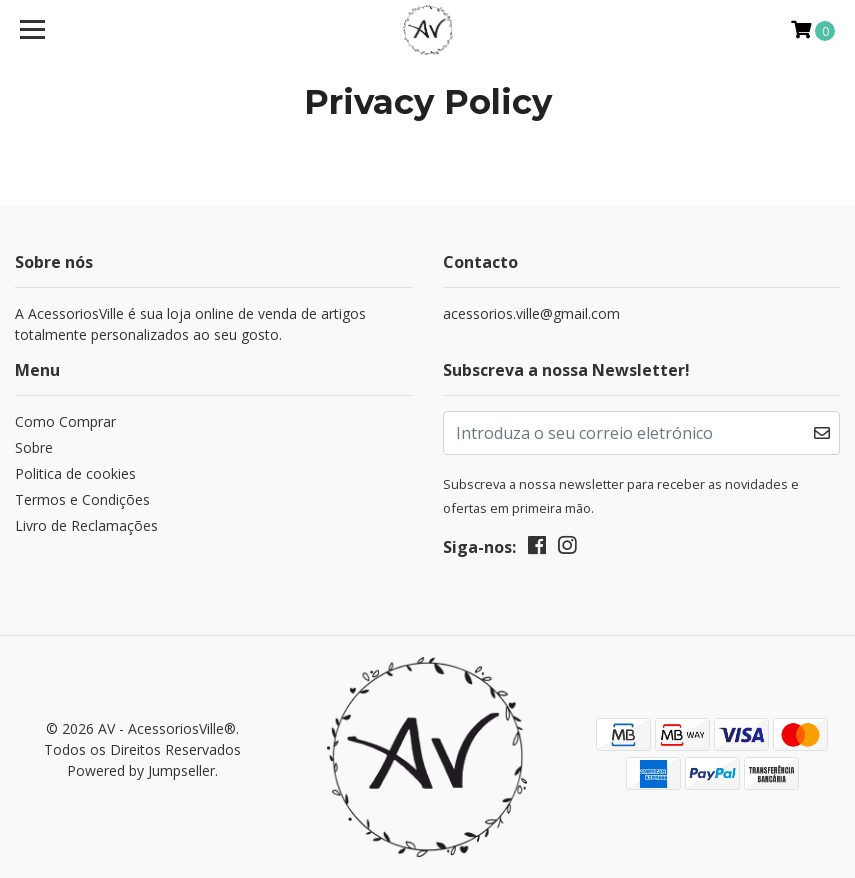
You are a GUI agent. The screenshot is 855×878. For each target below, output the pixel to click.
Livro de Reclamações (86, 525)
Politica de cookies (75, 473)
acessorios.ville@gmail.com (531, 313)
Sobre (34, 447)
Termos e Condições (82, 499)
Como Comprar (65, 421)
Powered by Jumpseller (141, 770)
